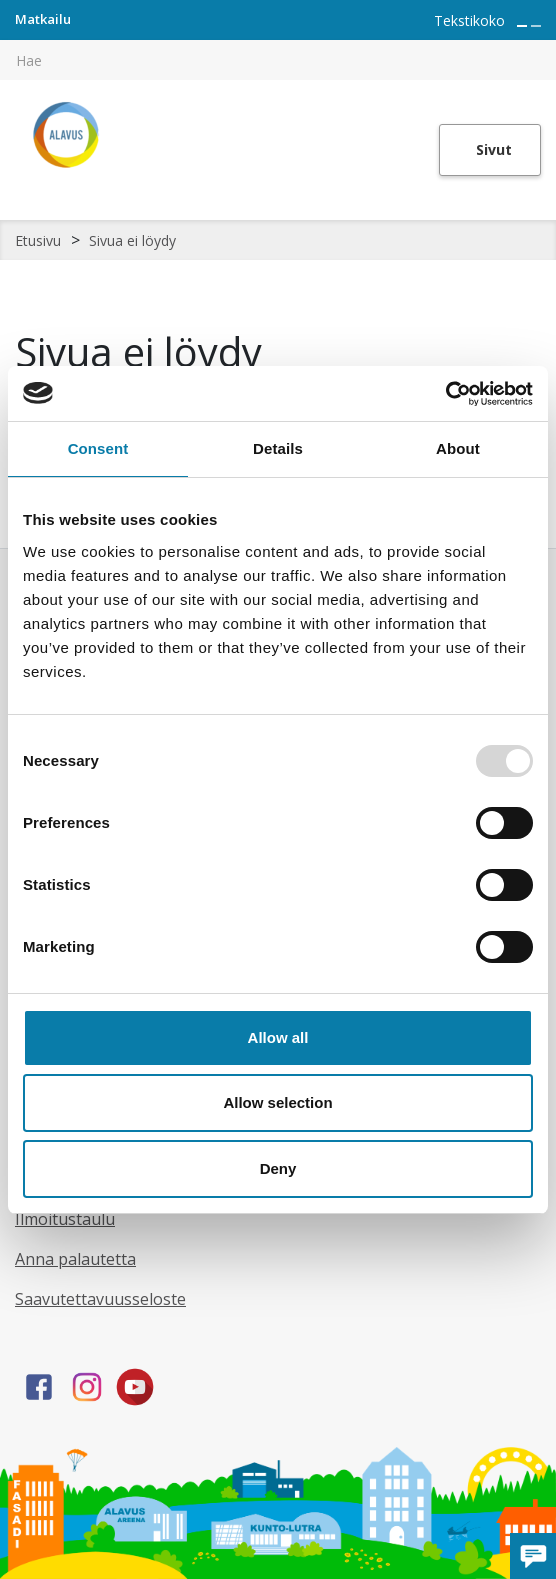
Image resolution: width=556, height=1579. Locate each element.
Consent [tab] (98, 448)
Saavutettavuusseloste (100, 1299)
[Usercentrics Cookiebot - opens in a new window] (445, 394)
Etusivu (38, 240)
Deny (278, 1168)
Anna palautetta (75, 1259)
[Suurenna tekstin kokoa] (522, 26)
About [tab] (458, 448)
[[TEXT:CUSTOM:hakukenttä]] (278, 60)
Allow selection (277, 1102)
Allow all (278, 1037)
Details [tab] (278, 448)
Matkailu (43, 19)
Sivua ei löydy (132, 240)
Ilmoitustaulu (65, 1219)
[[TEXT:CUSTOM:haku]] (542, 46)
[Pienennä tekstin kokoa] (536, 26)
